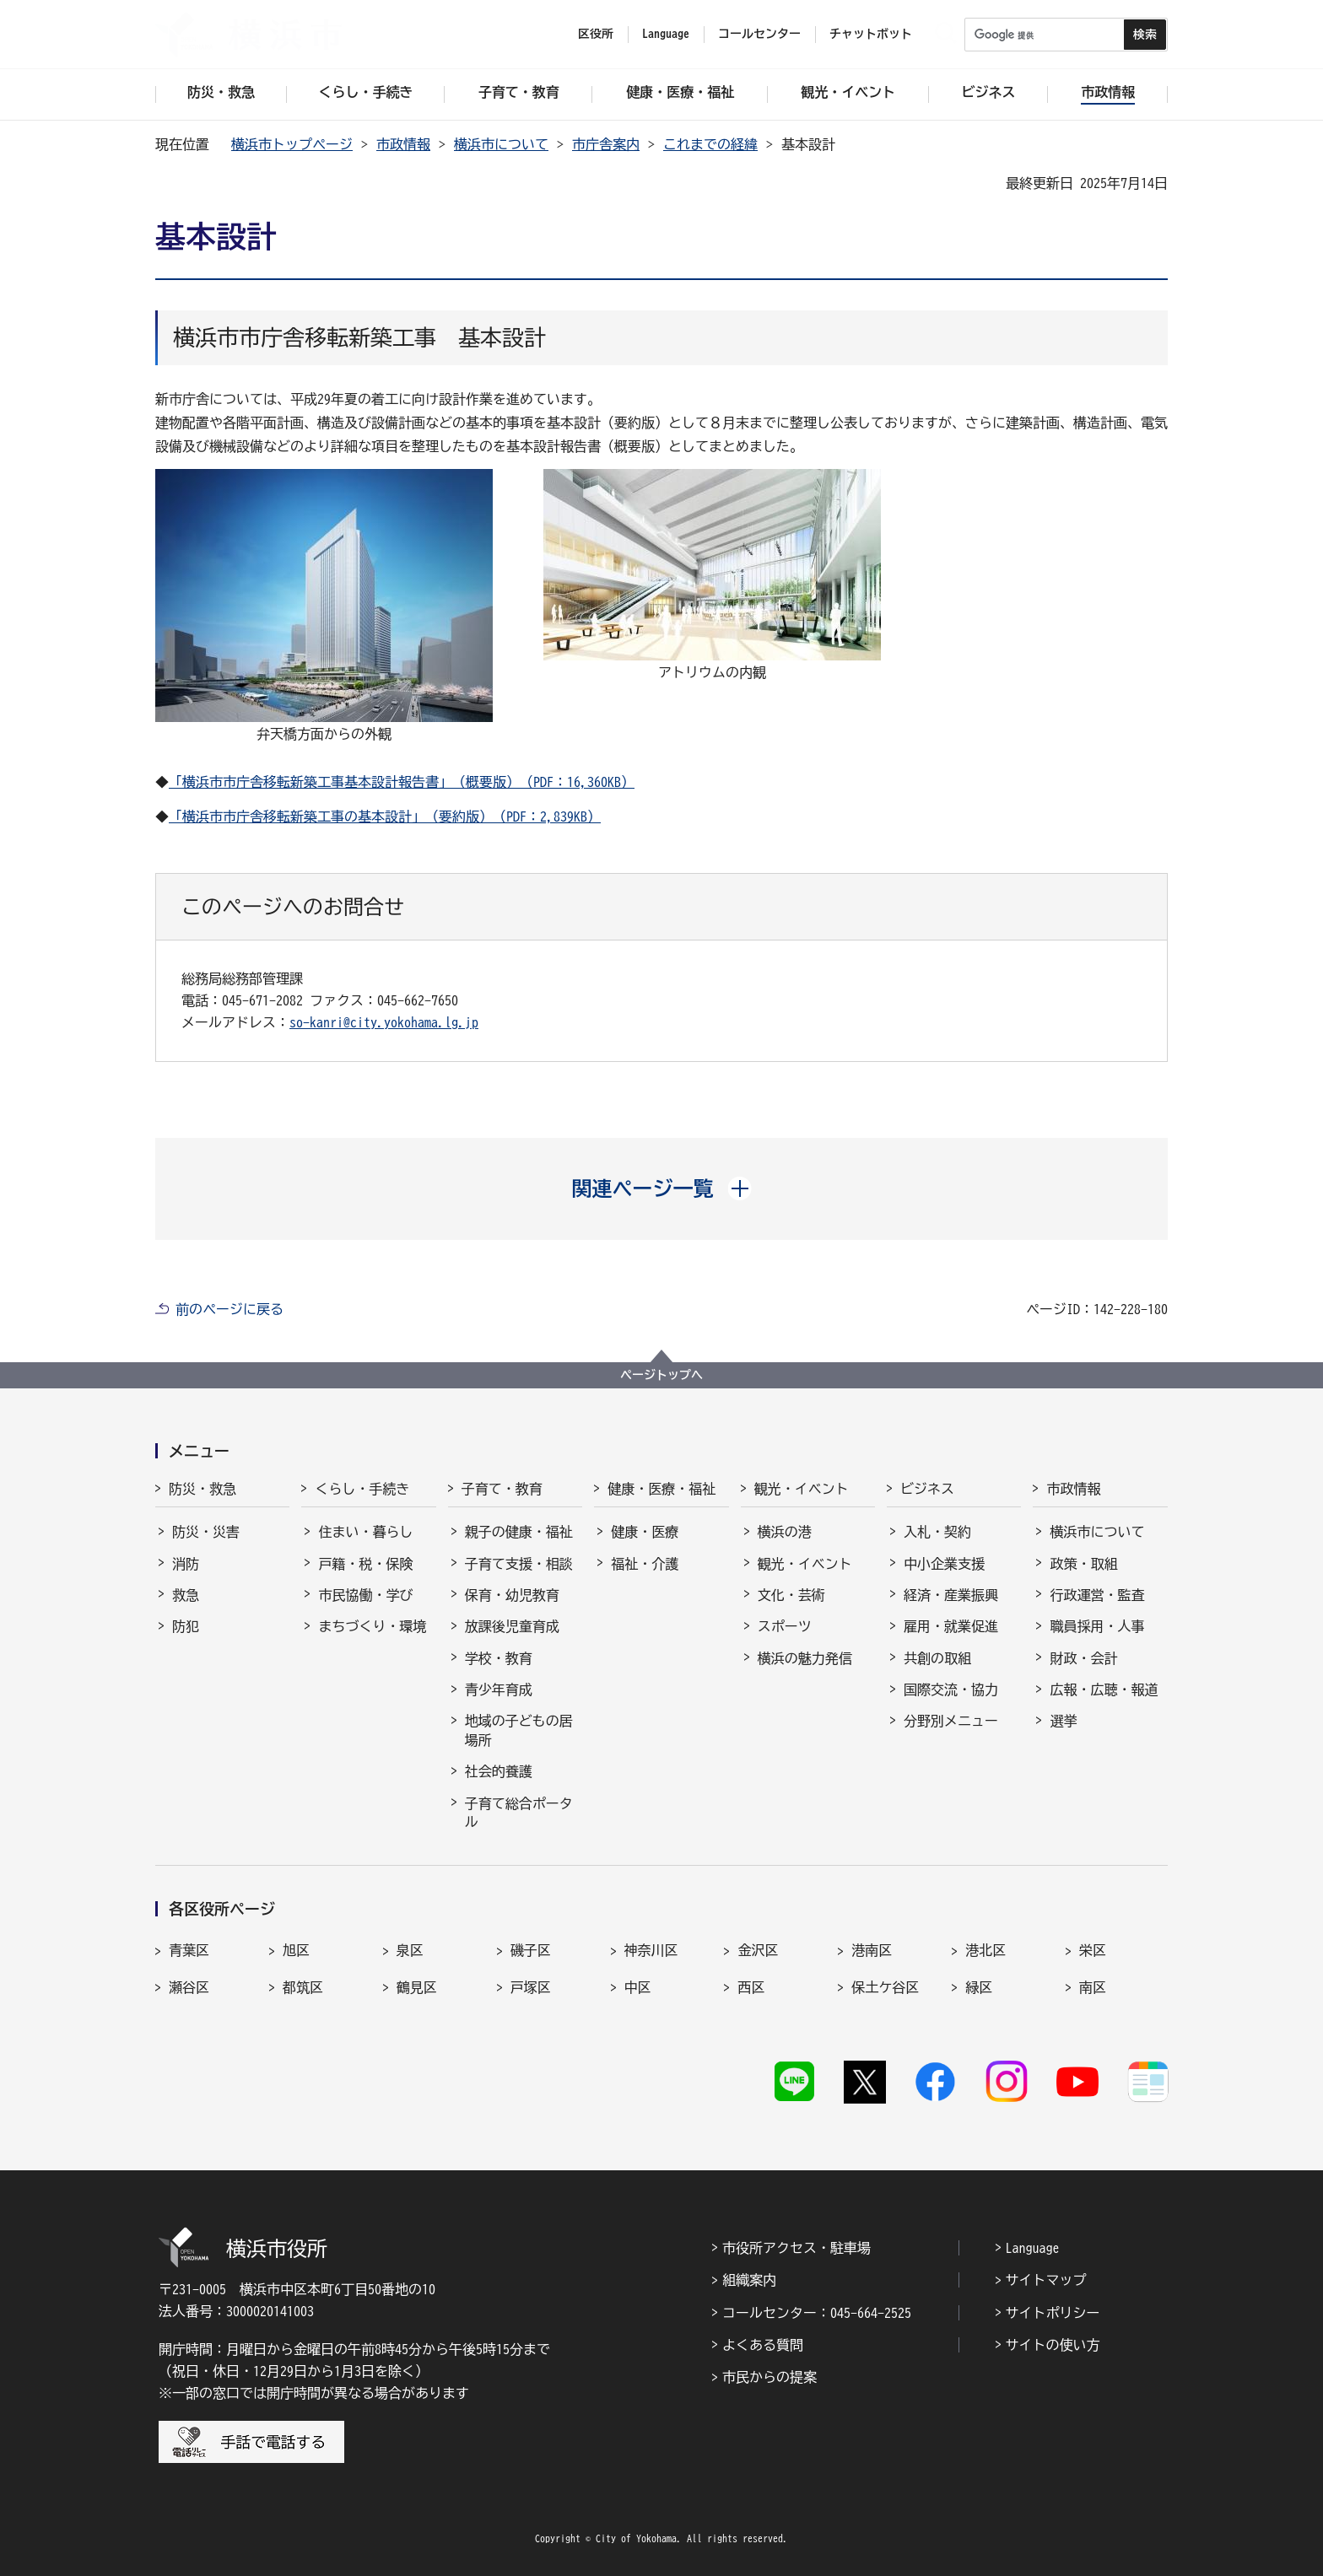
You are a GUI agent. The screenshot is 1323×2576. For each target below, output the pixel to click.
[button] (662, 1188)
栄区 (1092, 1950)
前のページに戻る (230, 1309)
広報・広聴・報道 (1104, 1689)
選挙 (1063, 1720)
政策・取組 (1083, 1564)
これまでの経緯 (710, 144)
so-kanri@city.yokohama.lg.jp (383, 1022)
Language (1033, 2248)
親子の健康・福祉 (519, 1532)
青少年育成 (498, 1689)
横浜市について (501, 144)
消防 (185, 1564)
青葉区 (189, 1950)
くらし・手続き (362, 1488)
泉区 (410, 1950)
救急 (185, 1595)
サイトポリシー (1053, 2313)
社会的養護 (498, 1771)
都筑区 (303, 1987)
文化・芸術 (791, 1595)
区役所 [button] (595, 34)
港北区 (985, 1950)
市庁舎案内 (606, 144)
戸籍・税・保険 (365, 1564)
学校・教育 (498, 1658)
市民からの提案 (769, 2377)
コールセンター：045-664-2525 (816, 2313)
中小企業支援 (944, 1564)
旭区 (296, 1950)
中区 (637, 1987)
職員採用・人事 (1097, 1626)
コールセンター (759, 34)
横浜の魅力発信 (805, 1658)
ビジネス (927, 1488)
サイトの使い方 (1053, 2345)
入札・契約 (937, 1532)
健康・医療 (644, 1532)
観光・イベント (801, 1488)
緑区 (978, 1987)
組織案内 (749, 2280)
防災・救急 (202, 1488)
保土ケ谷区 (885, 1987)
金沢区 (757, 1950)
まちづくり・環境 (372, 1626)
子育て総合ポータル (519, 1813)
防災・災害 (206, 1532)
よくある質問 (762, 2345)
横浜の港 (785, 1532)
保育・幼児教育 (512, 1595)
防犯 (185, 1626)
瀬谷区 (189, 1987)
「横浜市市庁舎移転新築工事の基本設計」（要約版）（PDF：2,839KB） (385, 816)
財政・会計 (1083, 1658)
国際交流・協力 (951, 1689)
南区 (1092, 1987)
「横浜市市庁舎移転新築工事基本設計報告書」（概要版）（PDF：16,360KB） (401, 782)
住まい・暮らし (365, 1532)
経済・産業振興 (951, 1595)
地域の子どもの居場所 (519, 1730)
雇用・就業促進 (951, 1626)
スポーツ (785, 1626)
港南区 (871, 1950)
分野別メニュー (951, 1720)
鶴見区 (417, 1987)
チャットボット (870, 34)
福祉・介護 (644, 1564)
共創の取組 (937, 1658)
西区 (750, 1987)
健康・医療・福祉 (662, 1488)
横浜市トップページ (292, 144)
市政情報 (403, 144)
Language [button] (665, 34)
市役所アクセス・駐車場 (796, 2248)
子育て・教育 (502, 1488)
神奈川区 (651, 1950)
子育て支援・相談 (519, 1564)
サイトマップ (1046, 2280)
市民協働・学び (365, 1595)
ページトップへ (661, 1375)
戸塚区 (530, 1987)
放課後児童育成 (512, 1626)
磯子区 (530, 1950)
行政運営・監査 (1097, 1595)
